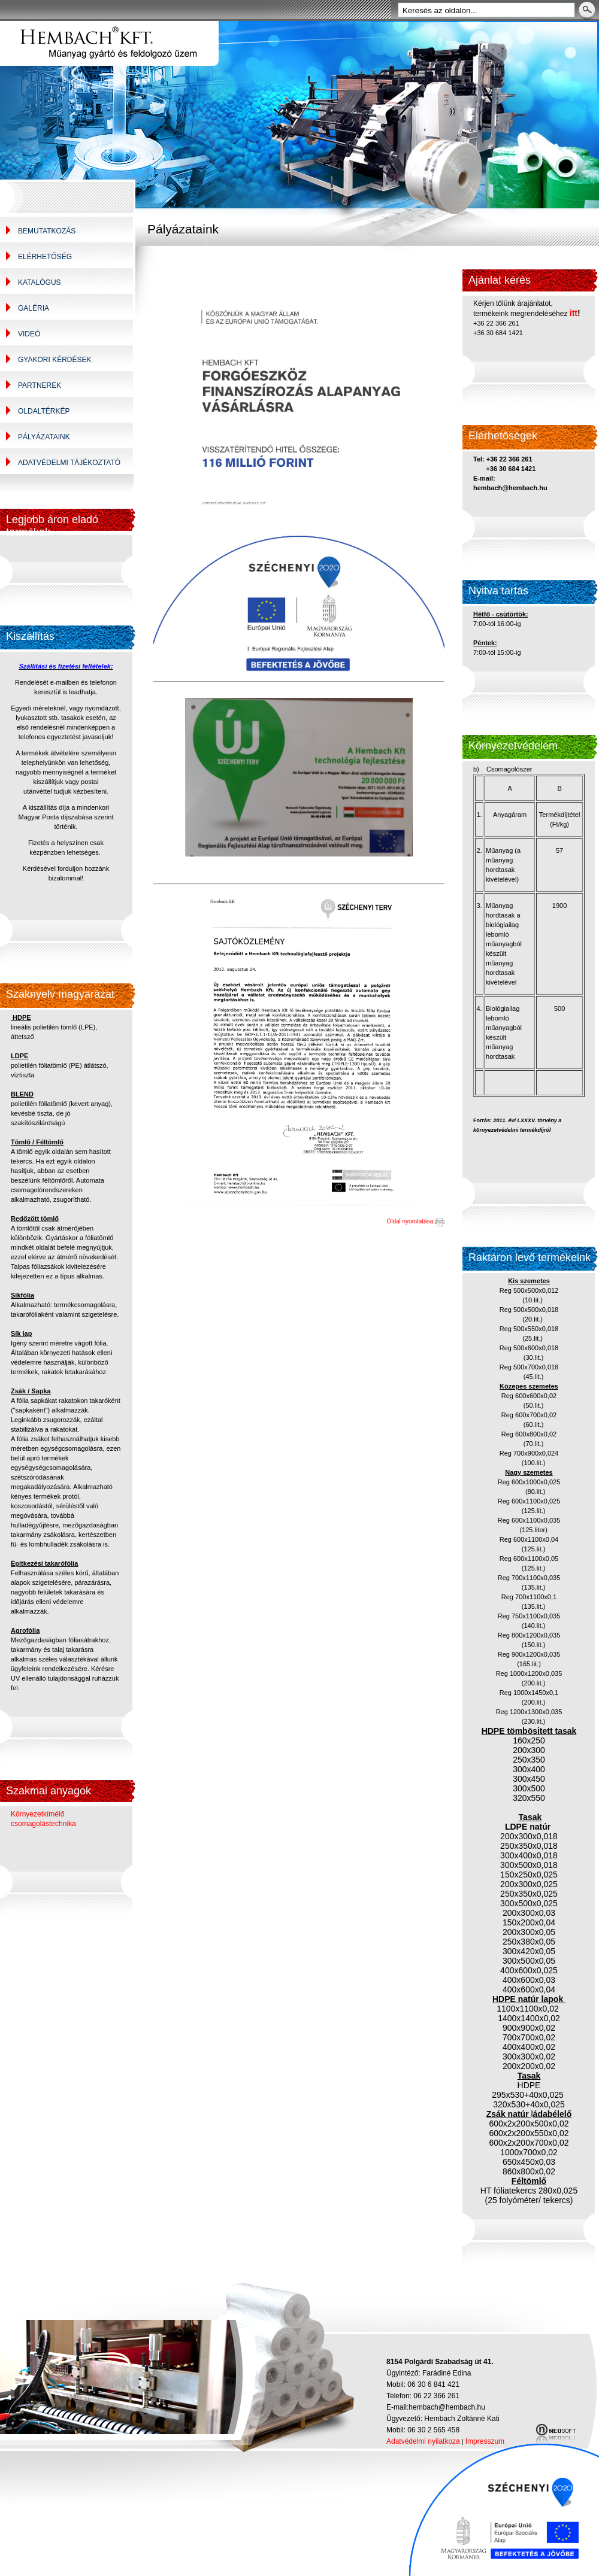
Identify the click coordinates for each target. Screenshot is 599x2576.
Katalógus (39, 282)
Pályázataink (44, 437)
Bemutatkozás (46, 231)
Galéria (33, 308)
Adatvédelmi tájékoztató (69, 462)
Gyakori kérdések (54, 360)
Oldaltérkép (43, 411)
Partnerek (39, 385)
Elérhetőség (45, 257)
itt (573, 313)
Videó (29, 334)
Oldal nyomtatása (415, 1221)
